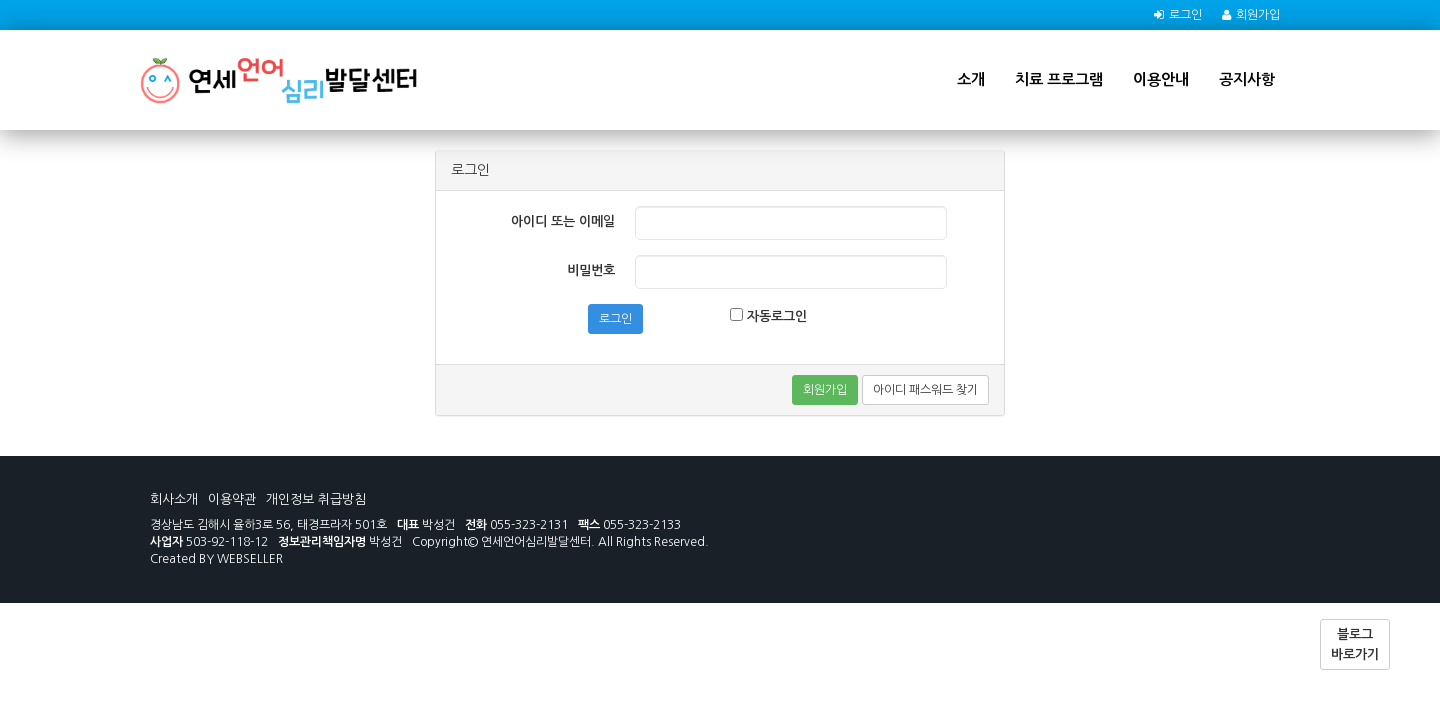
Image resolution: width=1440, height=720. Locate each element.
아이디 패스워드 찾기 (925, 390)
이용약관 (232, 499)
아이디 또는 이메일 (563, 221)
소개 (971, 79)
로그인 (1185, 15)
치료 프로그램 (1059, 79)
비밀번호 (591, 270)
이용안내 (1161, 79)
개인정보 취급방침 (316, 499)
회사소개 (174, 499)
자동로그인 (768, 315)
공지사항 (1247, 79)
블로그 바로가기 (1355, 644)
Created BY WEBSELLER (216, 559)
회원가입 (1258, 15)
